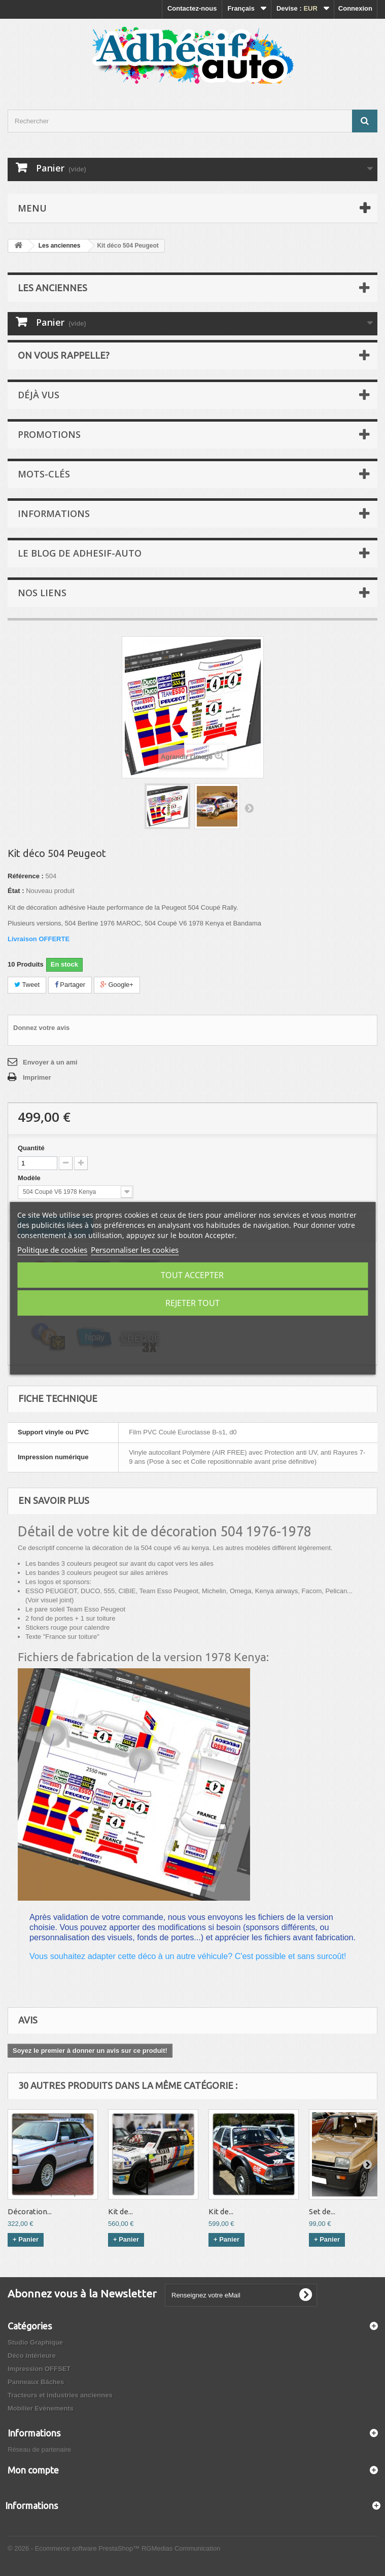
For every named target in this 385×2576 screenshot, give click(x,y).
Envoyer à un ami (50, 1062)
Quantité (31, 1148)
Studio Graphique (35, 2342)
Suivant (249, 808)
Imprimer (37, 1077)
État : (16, 891)
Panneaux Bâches (36, 2382)
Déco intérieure (32, 2355)
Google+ (116, 984)
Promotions (49, 434)
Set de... (322, 2211)
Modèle (30, 1178)
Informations (54, 513)
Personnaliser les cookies (135, 1250)
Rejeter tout (192, 1303)
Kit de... (120, 2211)
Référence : (26, 876)
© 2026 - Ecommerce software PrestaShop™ (75, 2548)
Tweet (27, 984)
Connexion (355, 8)
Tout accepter (192, 1275)
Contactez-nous (192, 8)
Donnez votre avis (41, 1028)
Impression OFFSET (39, 2369)
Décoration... (30, 2211)
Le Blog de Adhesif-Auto (80, 553)
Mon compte (33, 2470)
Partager (70, 984)
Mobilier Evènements (41, 2408)
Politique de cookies (52, 1250)
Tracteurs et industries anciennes (60, 2395)
